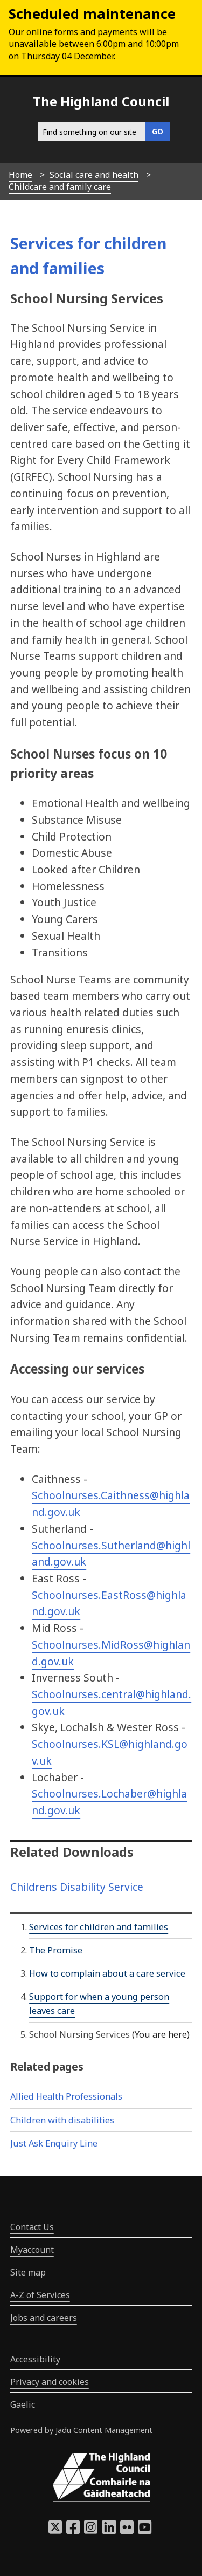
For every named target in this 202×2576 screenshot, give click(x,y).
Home (20, 175)
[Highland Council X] (55, 2530)
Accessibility (35, 2359)
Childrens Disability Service (76, 1887)
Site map (28, 2272)
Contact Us (32, 2227)
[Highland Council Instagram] (90, 2530)
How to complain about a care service (107, 1973)
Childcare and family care (60, 187)
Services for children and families (98, 1927)
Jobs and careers (43, 2318)
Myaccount (32, 2250)
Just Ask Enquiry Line (53, 2143)
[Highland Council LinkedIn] (109, 2530)
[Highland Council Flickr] (127, 2530)
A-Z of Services (40, 2295)
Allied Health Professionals (66, 2096)
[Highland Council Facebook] (73, 2530)
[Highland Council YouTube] (144, 2530)
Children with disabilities (62, 2120)
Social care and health (94, 175)
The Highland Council (101, 101)
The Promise (55, 1950)
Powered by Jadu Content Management (81, 2430)
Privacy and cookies (49, 2382)
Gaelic (22, 2404)
